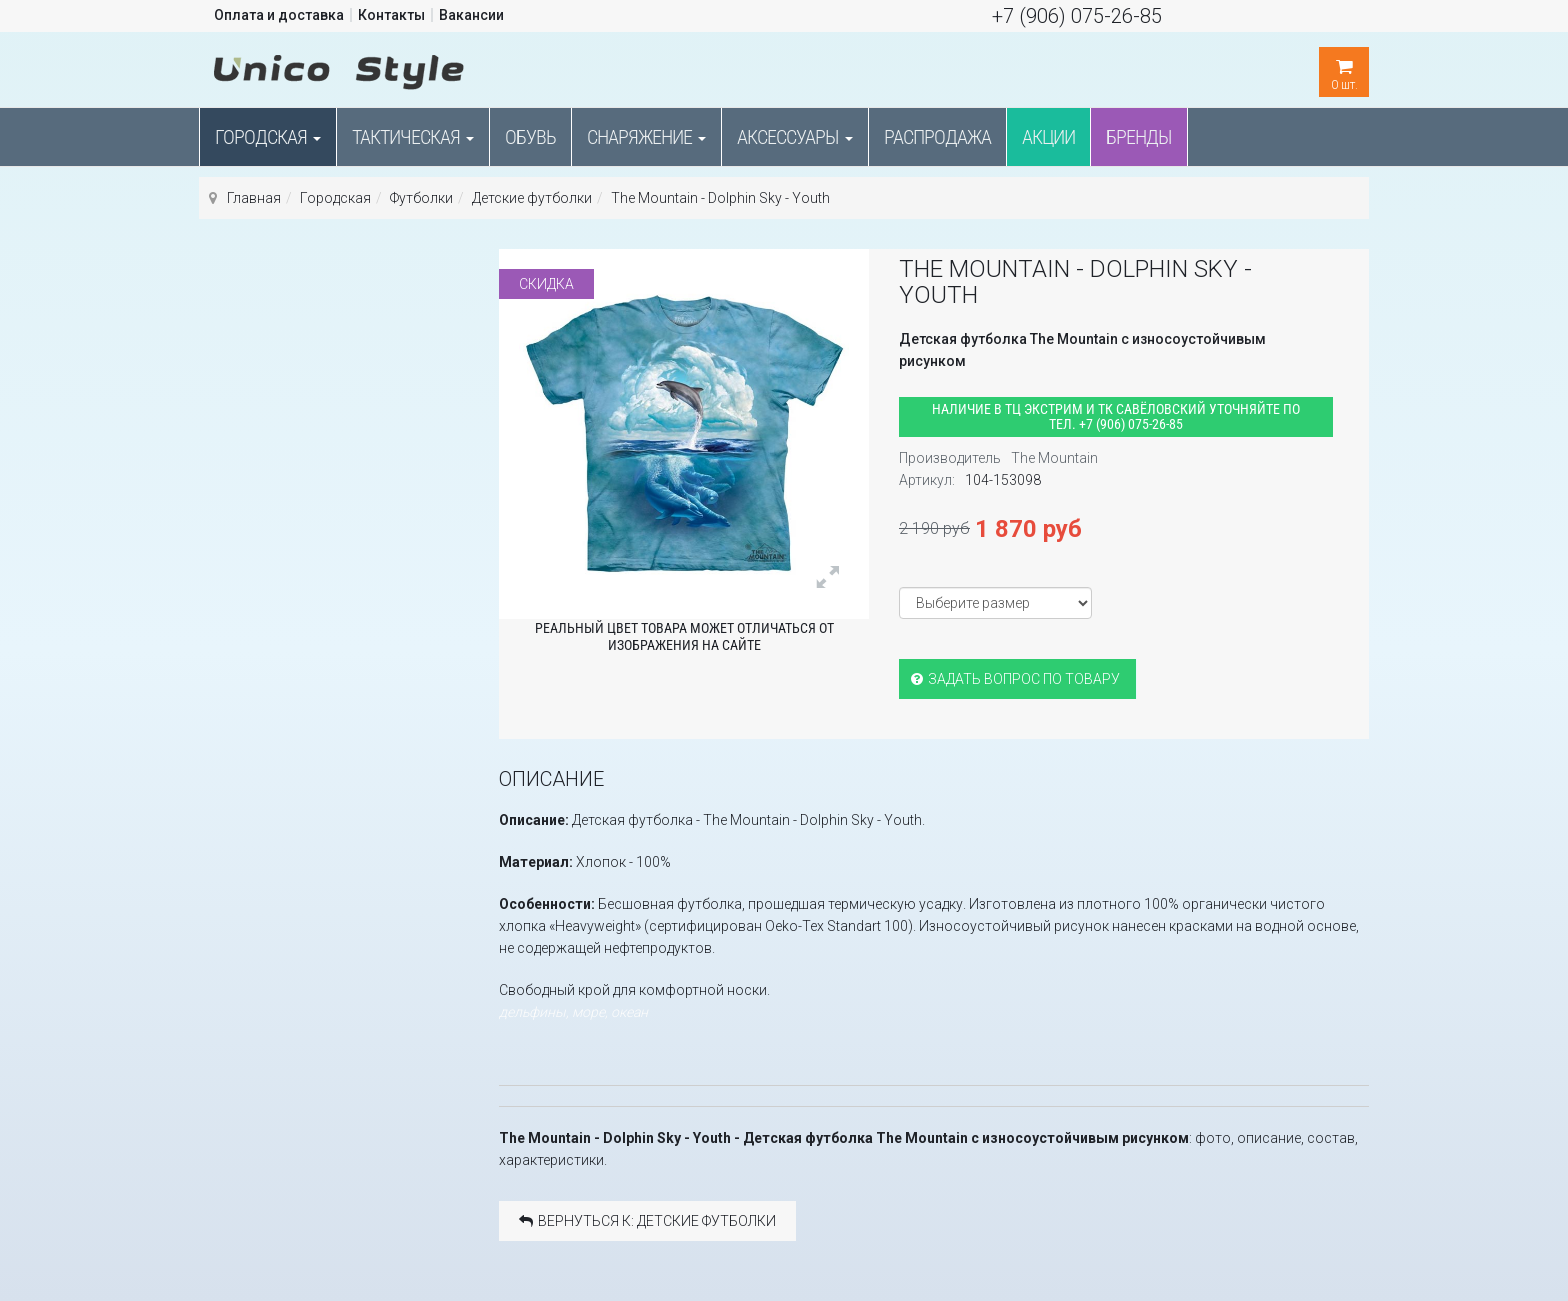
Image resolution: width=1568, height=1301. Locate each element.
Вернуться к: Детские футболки (647, 1221)
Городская (268, 137)
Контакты (391, 15)
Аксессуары (795, 137)
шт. (1344, 69)
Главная (254, 198)
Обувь (530, 137)
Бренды (1139, 137)
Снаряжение (646, 137)
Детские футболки (532, 198)
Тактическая (413, 137)
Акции (1048, 137)
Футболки (421, 198)
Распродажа (937, 137)
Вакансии (471, 15)
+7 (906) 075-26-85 (1077, 16)
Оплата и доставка (279, 15)
